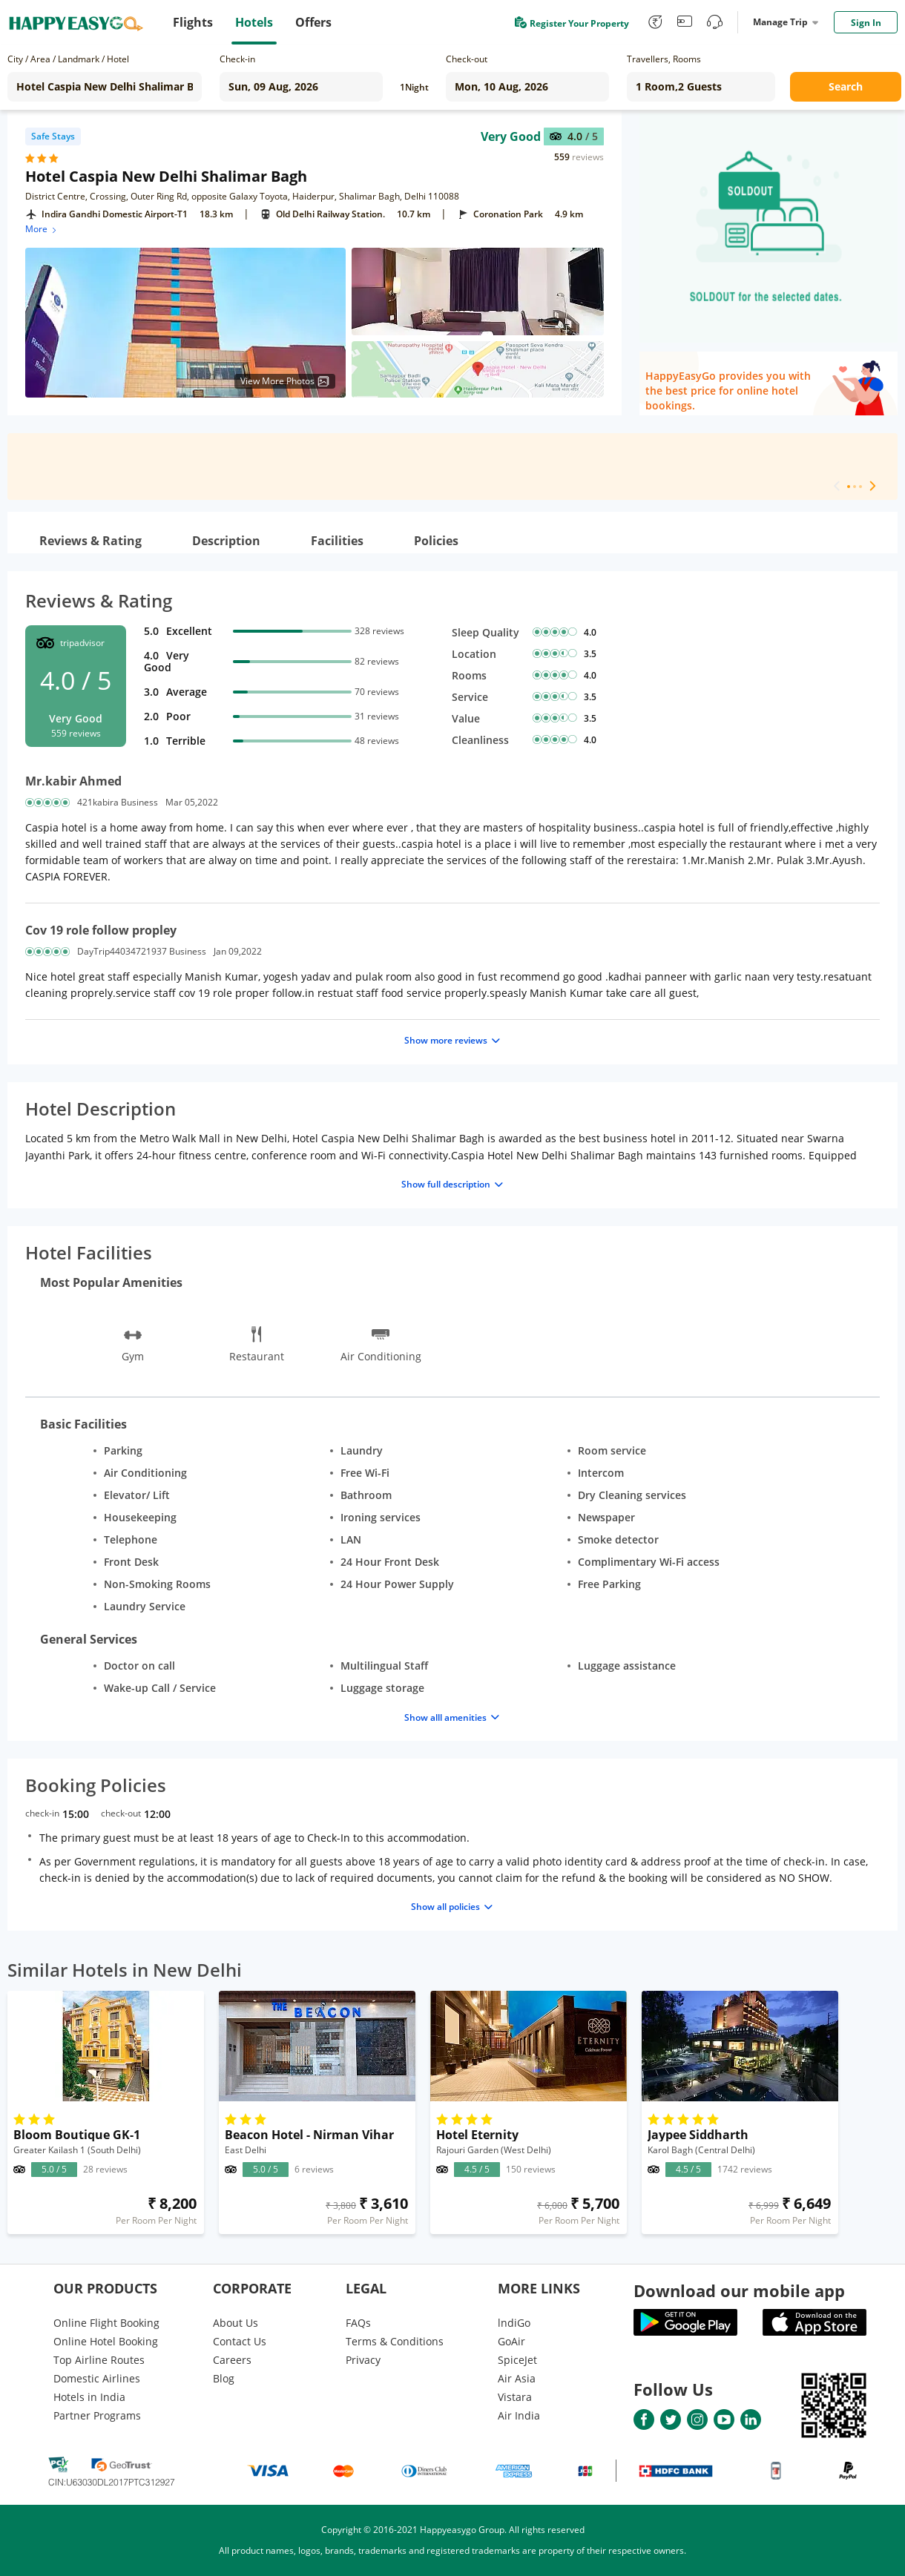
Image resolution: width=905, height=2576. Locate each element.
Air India (519, 2415)
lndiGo (514, 2323)
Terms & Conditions (395, 2341)
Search (846, 86)
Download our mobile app (739, 2290)
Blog (223, 2378)
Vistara (515, 2397)
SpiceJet (517, 2360)
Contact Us (239, 2341)
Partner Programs (97, 2415)
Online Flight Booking (106, 2323)
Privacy (363, 2360)
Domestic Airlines (96, 2378)
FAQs (358, 2323)
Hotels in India (89, 2397)
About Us (235, 2323)
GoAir (511, 2341)
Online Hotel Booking (105, 2341)
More (42, 229)
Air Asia (517, 2378)
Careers (232, 2360)
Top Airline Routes (99, 2360)
